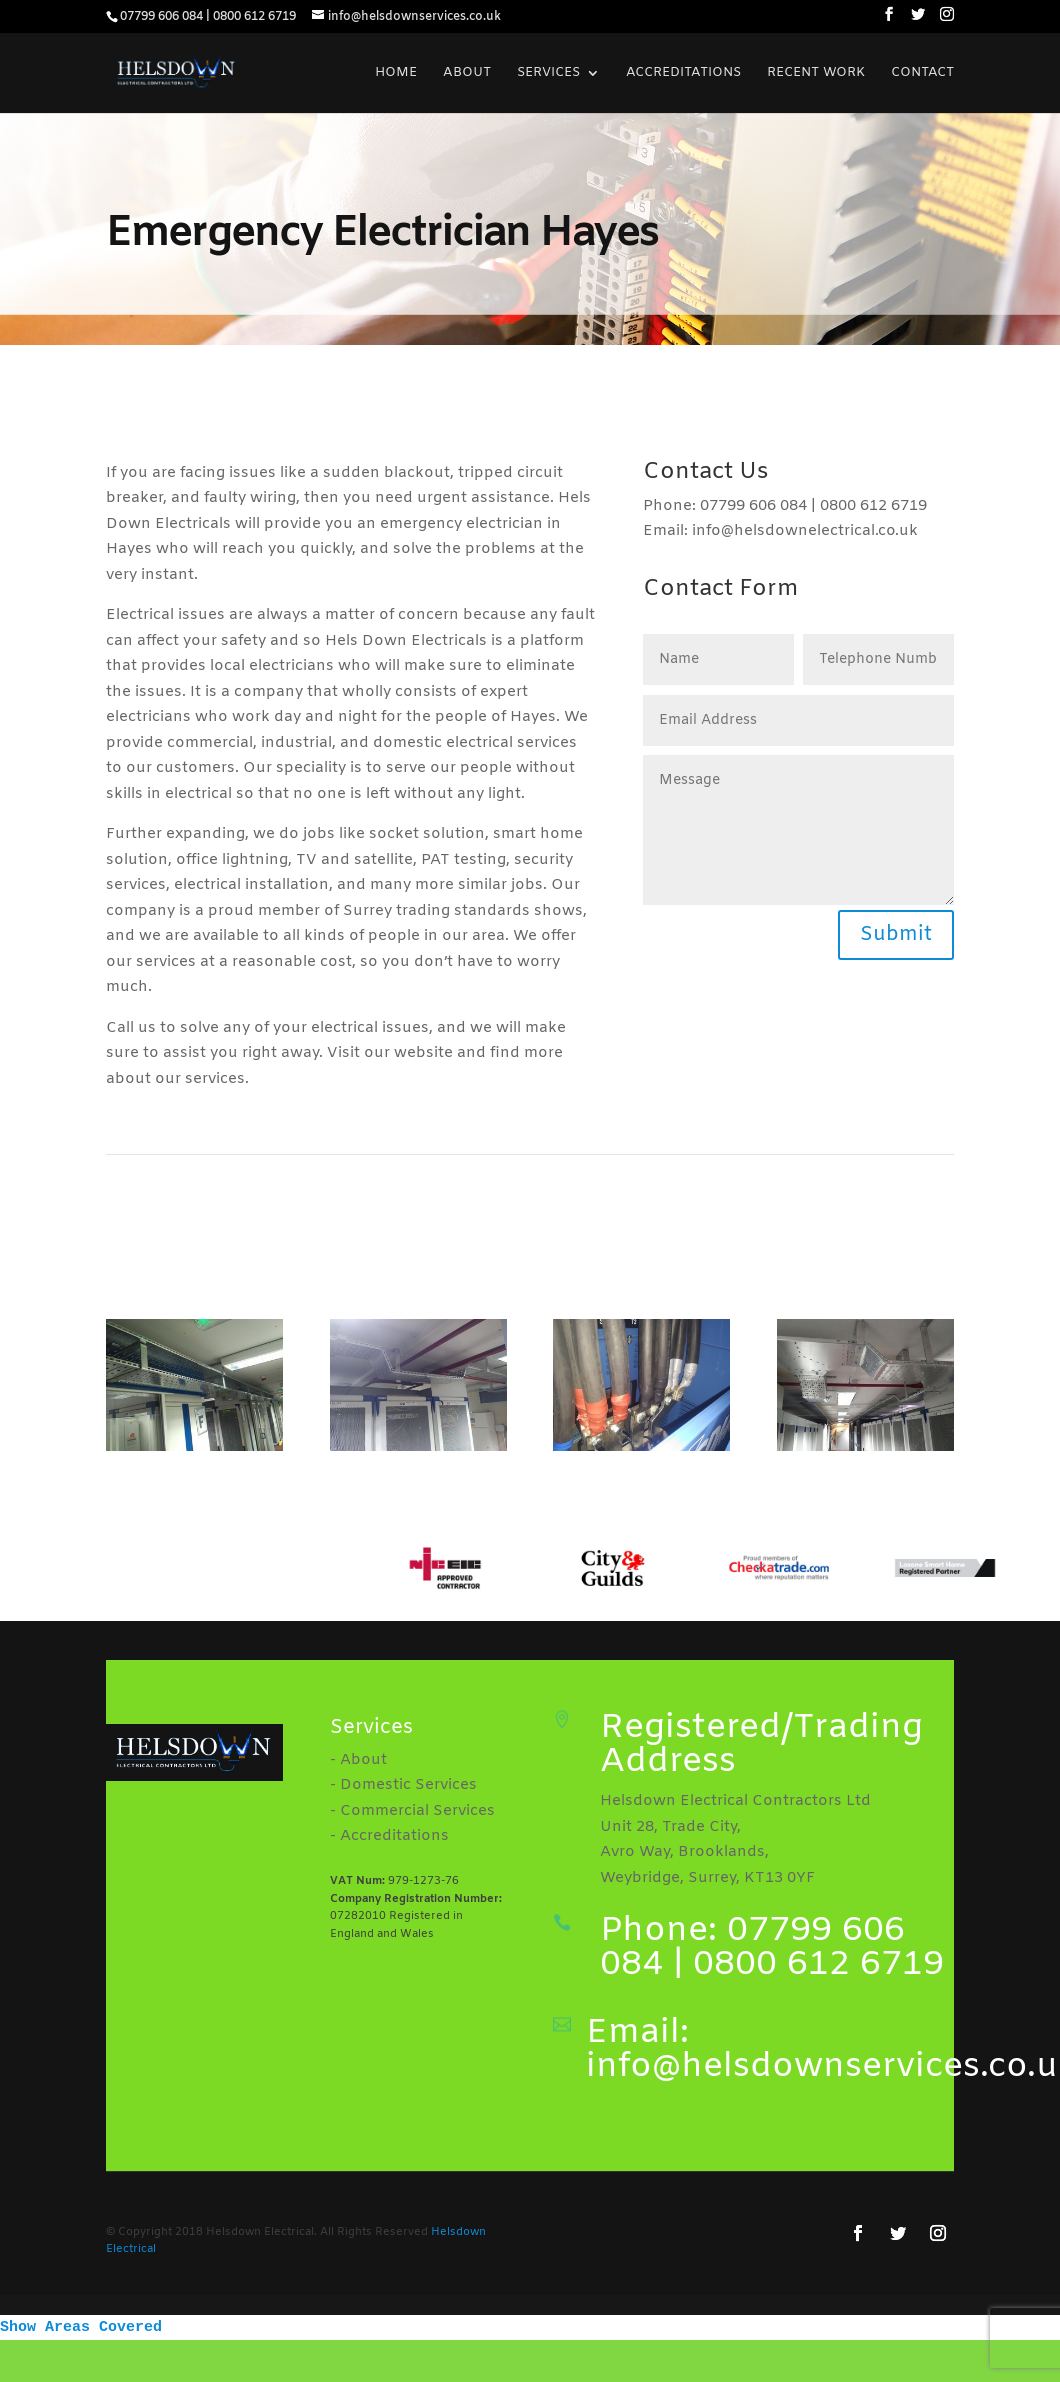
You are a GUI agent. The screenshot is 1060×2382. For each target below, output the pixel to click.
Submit (896, 934)
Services (548, 73)
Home (396, 73)
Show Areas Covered (81, 2327)
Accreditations (683, 73)
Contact (922, 73)
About (467, 73)
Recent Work (816, 73)
